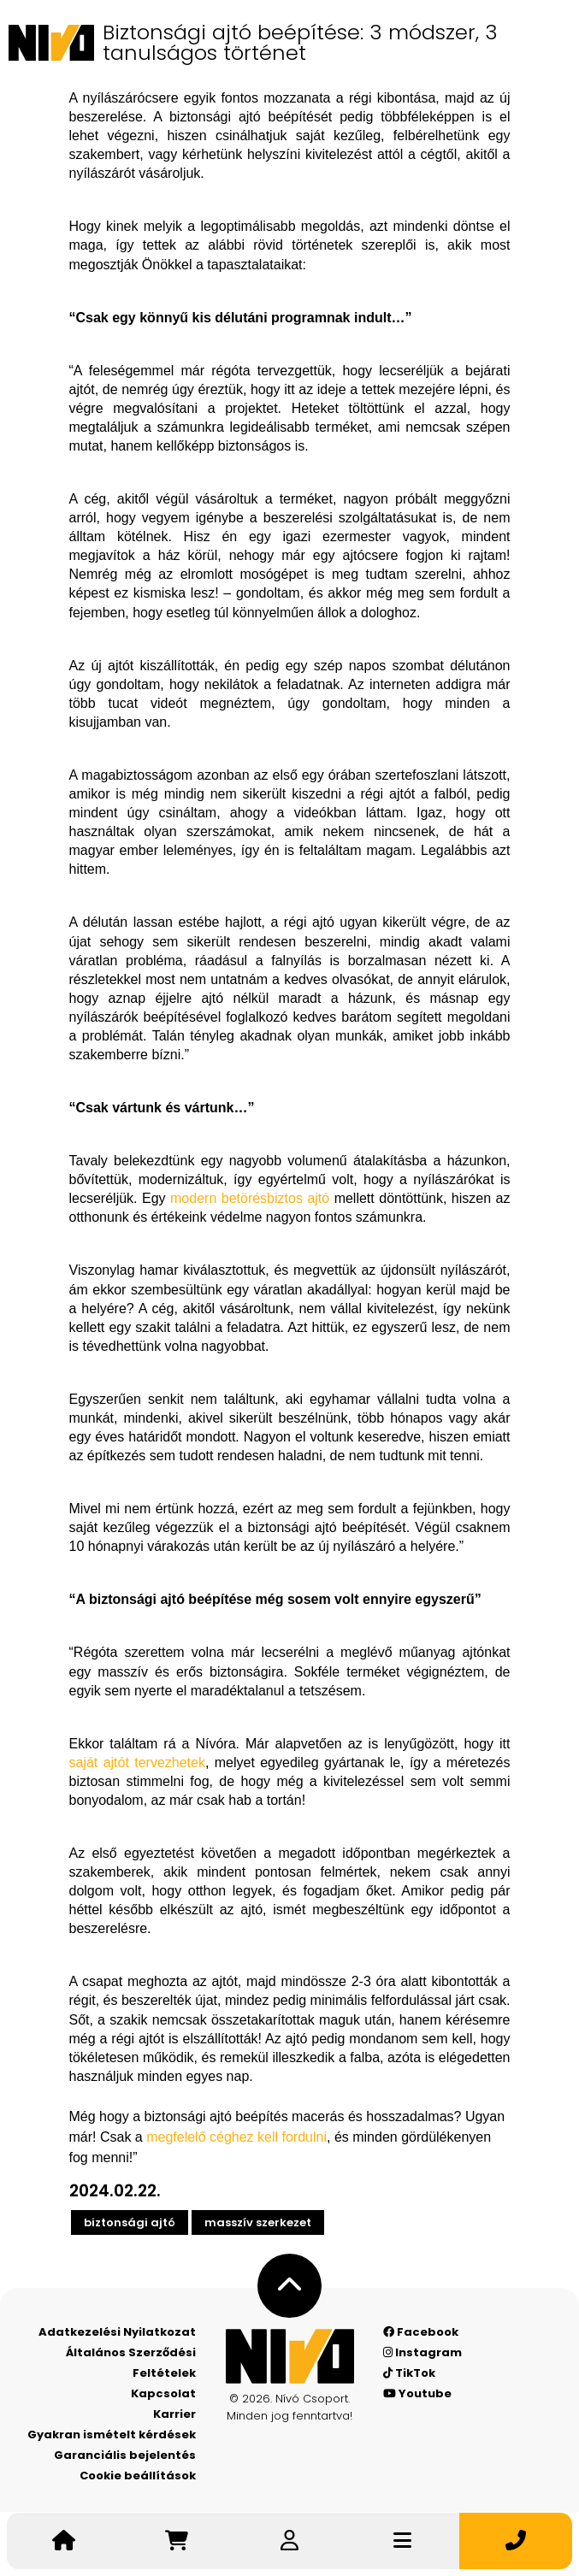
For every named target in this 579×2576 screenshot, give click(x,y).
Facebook (420, 2332)
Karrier (174, 2414)
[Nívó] (51, 43)
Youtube (417, 2393)
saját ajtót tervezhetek (137, 1762)
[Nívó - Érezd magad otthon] (290, 2356)
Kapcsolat (163, 2393)
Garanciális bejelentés (125, 2455)
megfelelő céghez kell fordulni (236, 2137)
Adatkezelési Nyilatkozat (117, 2332)
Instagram (422, 2352)
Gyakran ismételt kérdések (111, 2434)
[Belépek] (289, 2541)
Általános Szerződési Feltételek (131, 2362)
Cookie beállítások (138, 2475)
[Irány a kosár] (176, 2541)
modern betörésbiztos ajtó (249, 1198)
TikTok (409, 2373)
